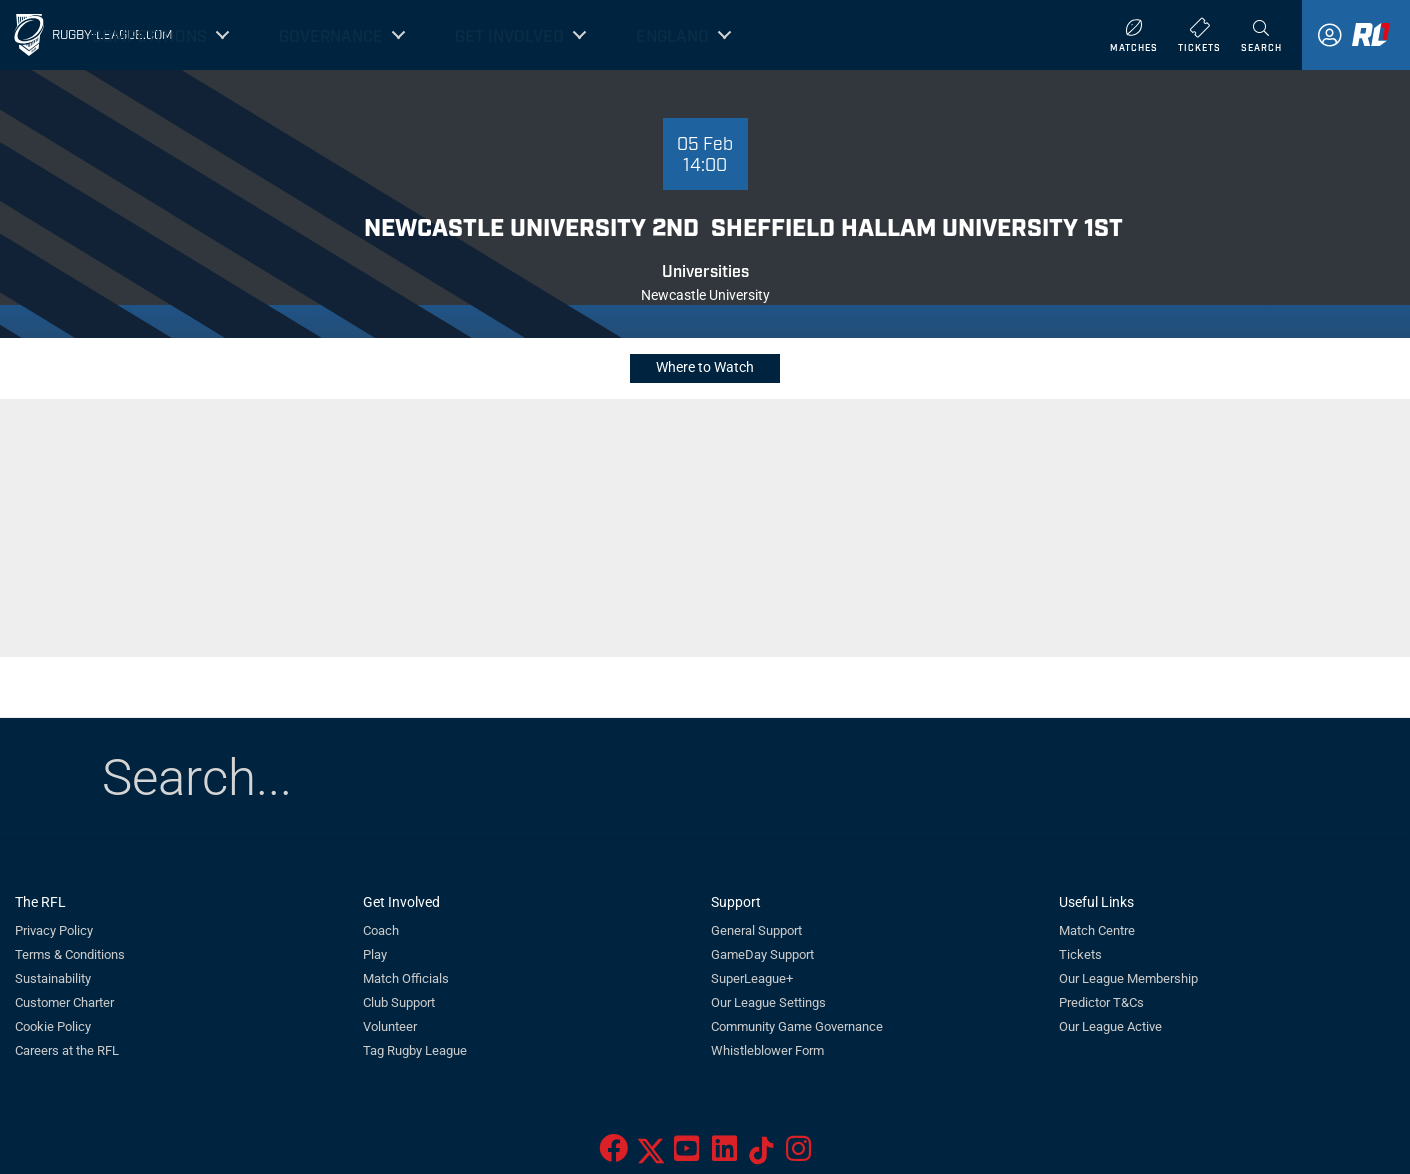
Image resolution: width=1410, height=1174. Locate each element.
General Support (756, 930)
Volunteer (390, 1026)
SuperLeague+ (752, 978)
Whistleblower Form (767, 1050)
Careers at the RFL (67, 1050)
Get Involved (509, 35)
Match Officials (406, 978)
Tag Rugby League (415, 1050)
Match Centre (1097, 930)
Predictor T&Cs (1101, 1002)
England (672, 35)
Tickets (1080, 954)
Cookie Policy (53, 1026)
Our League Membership (1128, 978)
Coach (381, 930)
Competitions (149, 35)
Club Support (399, 1002)
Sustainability (53, 978)
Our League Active (1110, 1026)
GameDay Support (762, 954)
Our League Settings (768, 1002)
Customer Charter (64, 1002)
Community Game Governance (797, 1026)
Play (375, 954)
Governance (331, 35)
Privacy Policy (54, 930)
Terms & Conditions (70, 954)
